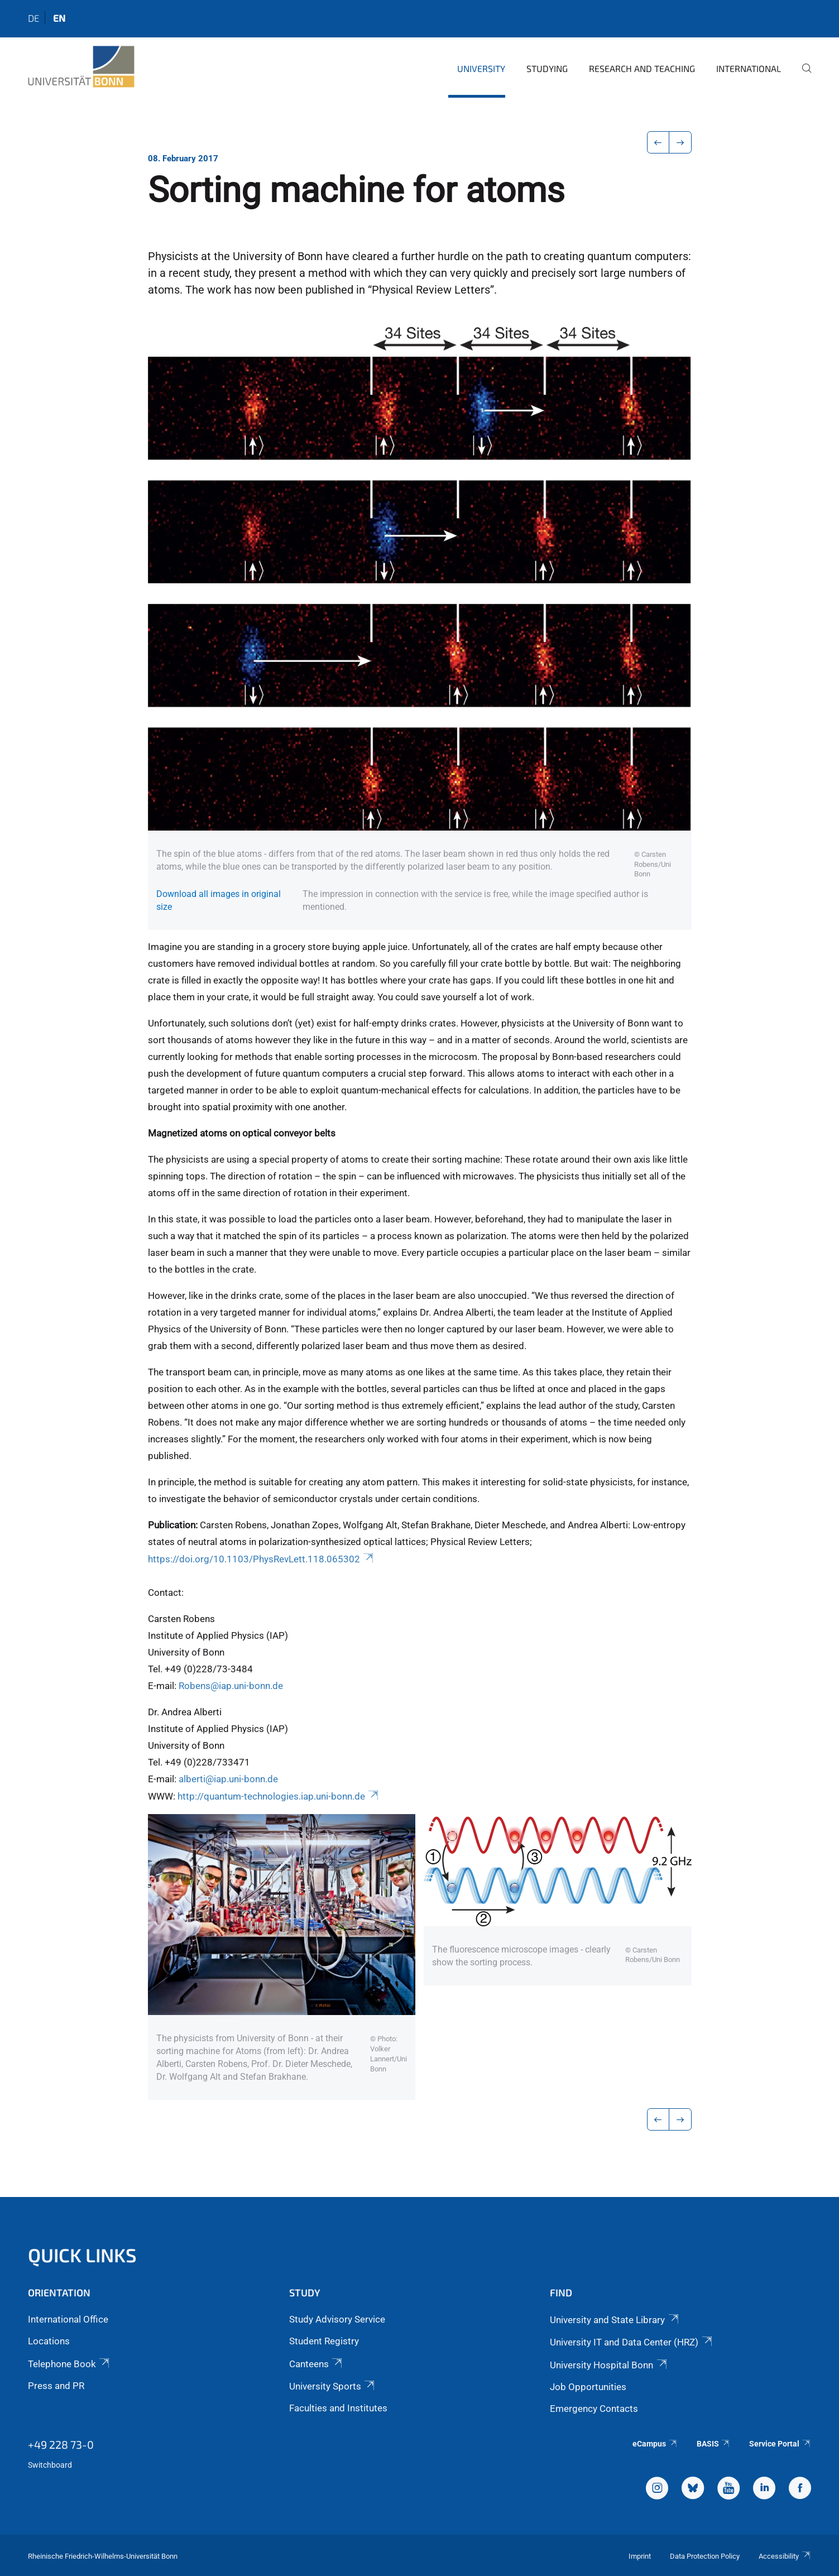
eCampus (655, 2443)
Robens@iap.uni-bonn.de (231, 1685)
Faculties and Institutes (338, 2408)
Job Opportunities (588, 2386)
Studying (547, 68)
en (59, 17)
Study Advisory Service (337, 2319)
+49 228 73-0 (61, 2444)
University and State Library (615, 2319)
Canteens (316, 2363)
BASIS (714, 2443)
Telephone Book (69, 2363)
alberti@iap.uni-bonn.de (228, 1779)
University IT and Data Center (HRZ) (631, 2342)
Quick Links (82, 2254)
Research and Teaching (642, 68)
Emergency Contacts (594, 2408)
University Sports (332, 2386)
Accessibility (785, 2556)
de (33, 17)
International (748, 68)
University (481, 68)
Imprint (640, 2556)
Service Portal (780, 2443)
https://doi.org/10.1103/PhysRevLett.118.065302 (261, 1559)
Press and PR (56, 2385)
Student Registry (324, 2341)
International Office (68, 2319)
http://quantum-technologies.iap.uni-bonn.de (279, 1796)
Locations (49, 2341)
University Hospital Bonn (609, 2365)
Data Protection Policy (705, 2556)
